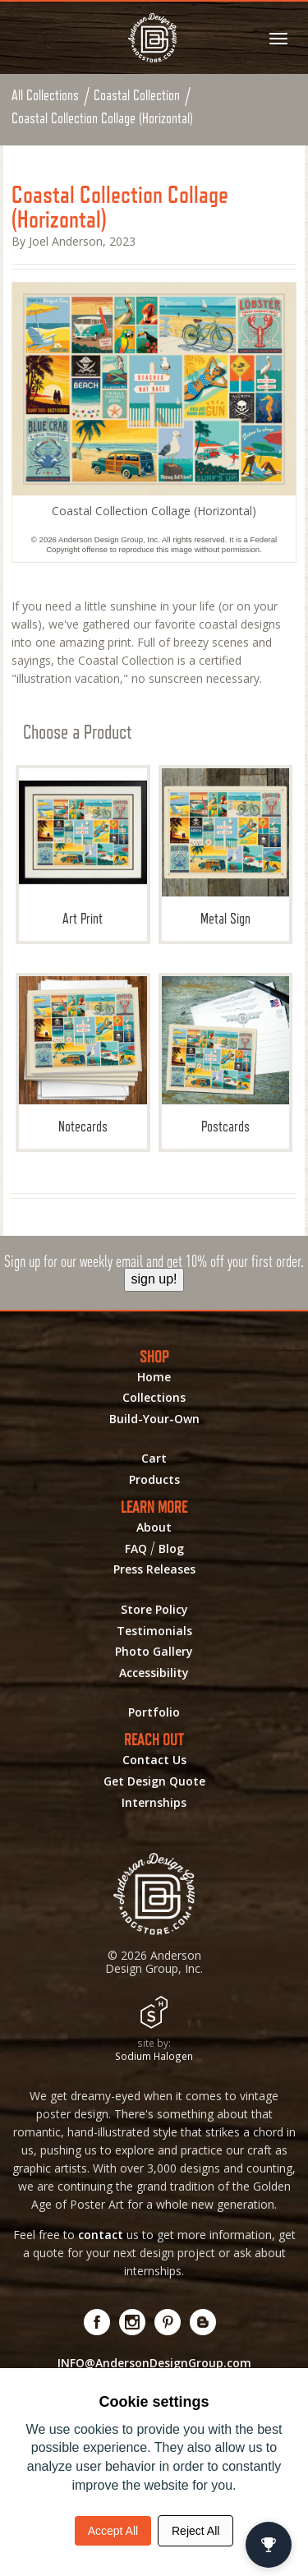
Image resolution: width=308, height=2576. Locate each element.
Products (154, 1480)
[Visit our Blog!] (203, 2322)
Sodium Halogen (154, 2055)
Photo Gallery (154, 1651)
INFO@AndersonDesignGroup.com (154, 2363)
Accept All (113, 2530)
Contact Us (154, 1760)
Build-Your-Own (154, 1419)
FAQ (136, 1549)
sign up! (154, 1279)
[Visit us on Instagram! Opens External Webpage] (132, 2322)
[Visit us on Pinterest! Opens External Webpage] (168, 2322)
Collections (154, 1397)
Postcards (226, 1055)
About (154, 1527)
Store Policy (154, 1609)
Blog (171, 1549)
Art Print (83, 847)
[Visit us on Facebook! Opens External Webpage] (97, 2322)
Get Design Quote (154, 1781)
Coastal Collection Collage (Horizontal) (102, 118)
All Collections (45, 95)
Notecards (83, 1055)
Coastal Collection (137, 95)
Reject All (195, 2530)
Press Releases (154, 1569)
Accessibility (154, 1673)
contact (100, 2234)
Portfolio (154, 1712)
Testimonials (154, 1631)
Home (154, 1377)
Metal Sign (226, 847)
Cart (154, 1458)
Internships (154, 1803)
